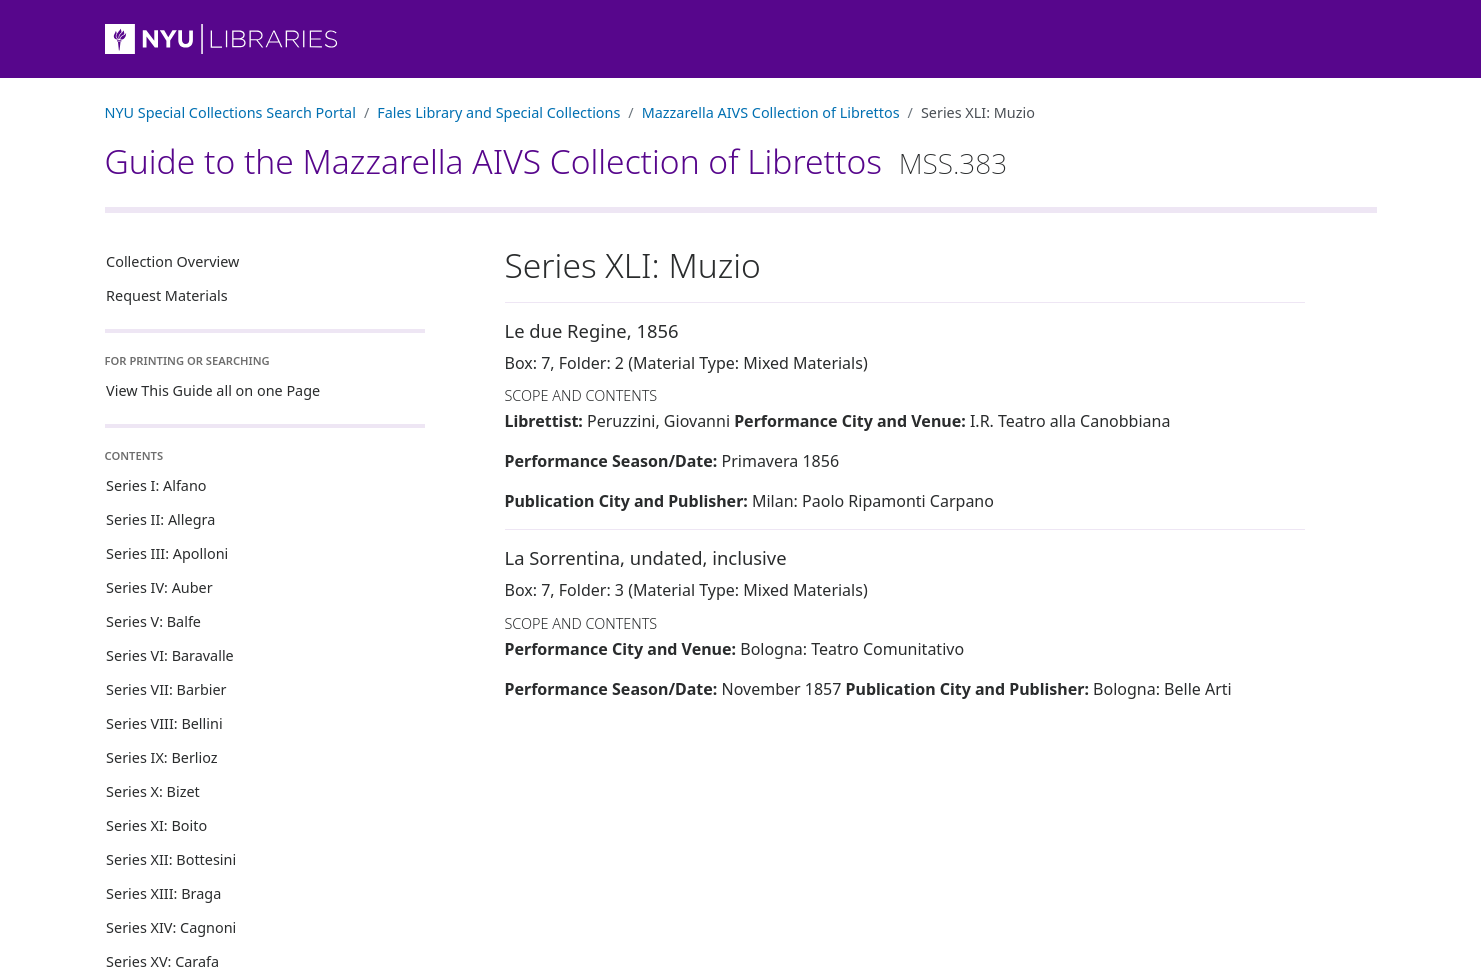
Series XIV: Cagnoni (171, 927)
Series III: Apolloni (167, 553)
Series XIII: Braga (163, 893)
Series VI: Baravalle (170, 655)
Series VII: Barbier (166, 689)
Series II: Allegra (160, 519)
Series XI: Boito (156, 825)
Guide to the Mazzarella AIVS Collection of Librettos (556, 161)
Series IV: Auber (159, 587)
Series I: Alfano (156, 485)
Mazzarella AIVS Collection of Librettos (771, 112)
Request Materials (167, 295)
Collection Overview (172, 261)
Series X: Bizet (153, 791)
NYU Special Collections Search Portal (230, 112)
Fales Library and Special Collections (498, 112)
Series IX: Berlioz (162, 757)
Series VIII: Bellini (164, 723)
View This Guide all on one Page (213, 390)
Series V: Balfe (153, 621)
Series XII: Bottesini (171, 859)
